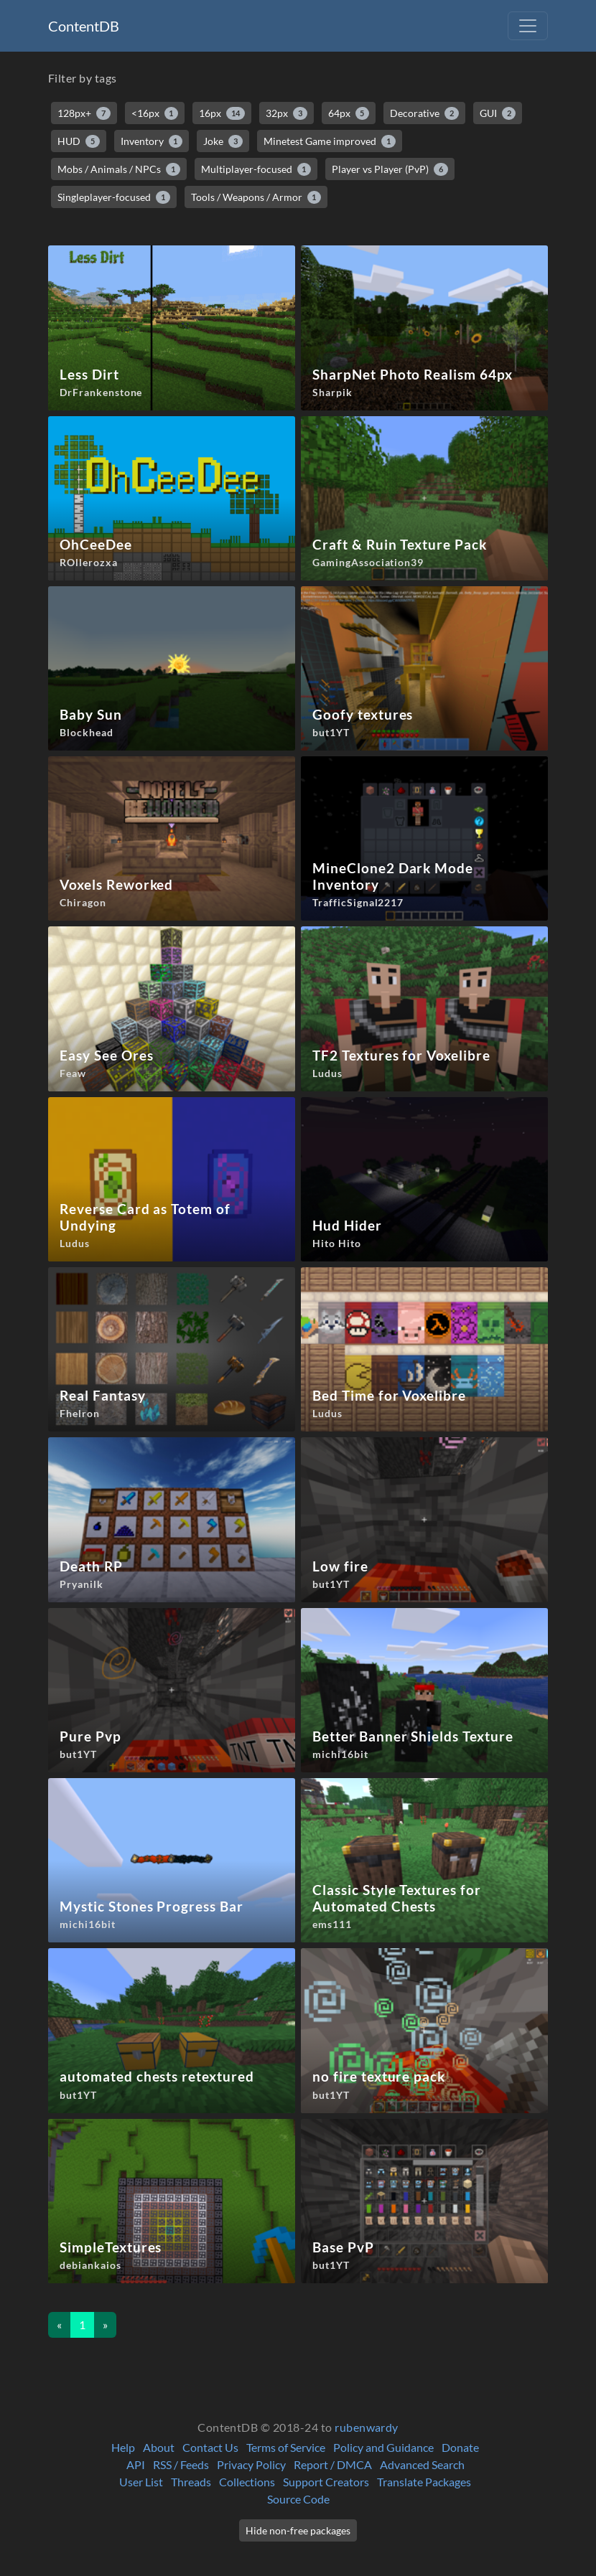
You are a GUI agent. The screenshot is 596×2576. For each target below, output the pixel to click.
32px (286, 113)
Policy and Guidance (383, 2447)
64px (349, 113)
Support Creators (326, 2481)
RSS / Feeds (181, 2464)
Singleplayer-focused (113, 197)
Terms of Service (285, 2447)
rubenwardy (367, 2427)
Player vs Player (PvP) (390, 169)
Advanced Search (422, 2464)
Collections (247, 2481)
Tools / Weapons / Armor (256, 197)
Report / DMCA (333, 2464)
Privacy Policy (251, 2464)
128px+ (84, 113)
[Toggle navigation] (528, 25)
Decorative (424, 113)
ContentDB (83, 25)
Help (123, 2447)
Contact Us (210, 2447)
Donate (460, 2447)
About (158, 2447)
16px (222, 113)
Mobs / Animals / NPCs (118, 169)
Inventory (152, 141)
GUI (498, 113)
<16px (155, 113)
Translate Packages (424, 2481)
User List (141, 2481)
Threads (191, 2481)
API (135, 2464)
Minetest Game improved (330, 141)
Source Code (298, 2499)
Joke (223, 141)
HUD (78, 141)
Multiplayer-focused (256, 169)
